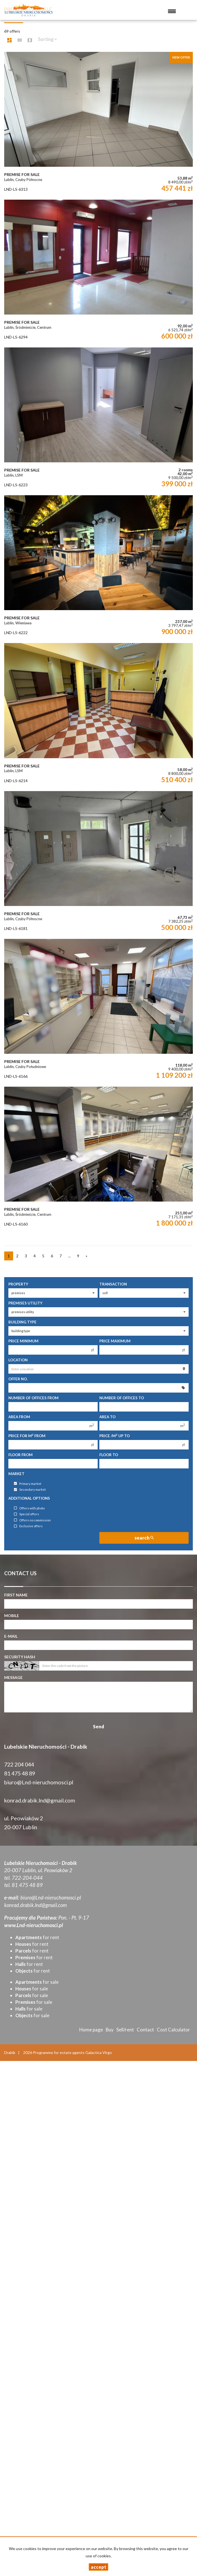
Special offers (26, 1514)
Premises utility (25, 1303)
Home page (91, 2030)
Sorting (47, 39)
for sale (37, 1982)
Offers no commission (32, 1520)
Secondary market (30, 1490)
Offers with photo (29, 1508)
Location (18, 1360)
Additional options (29, 1498)
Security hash (19, 1656)
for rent (37, 1937)
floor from (20, 1455)
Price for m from (26, 1435)
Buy (110, 2030)
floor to (108, 1455)
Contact (145, 2030)
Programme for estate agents (59, 2052)
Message (13, 1677)
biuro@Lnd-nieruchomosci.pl (38, 1782)
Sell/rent (125, 2030)
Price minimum (23, 1341)
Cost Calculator (173, 2030)
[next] (86, 1255)
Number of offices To (121, 1398)
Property (18, 1284)
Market (16, 1473)
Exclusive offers (28, 1526)
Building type (22, 1322)
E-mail (11, 1636)
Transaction (113, 1284)
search (144, 1538)
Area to (107, 1417)
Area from (19, 1417)
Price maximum (115, 1341)
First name (16, 1595)
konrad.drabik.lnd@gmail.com (39, 1800)
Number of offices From (33, 1398)
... (69, 1255)
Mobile (11, 1615)
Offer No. (18, 1379)
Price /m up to (114, 1435)
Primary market (27, 1483)
